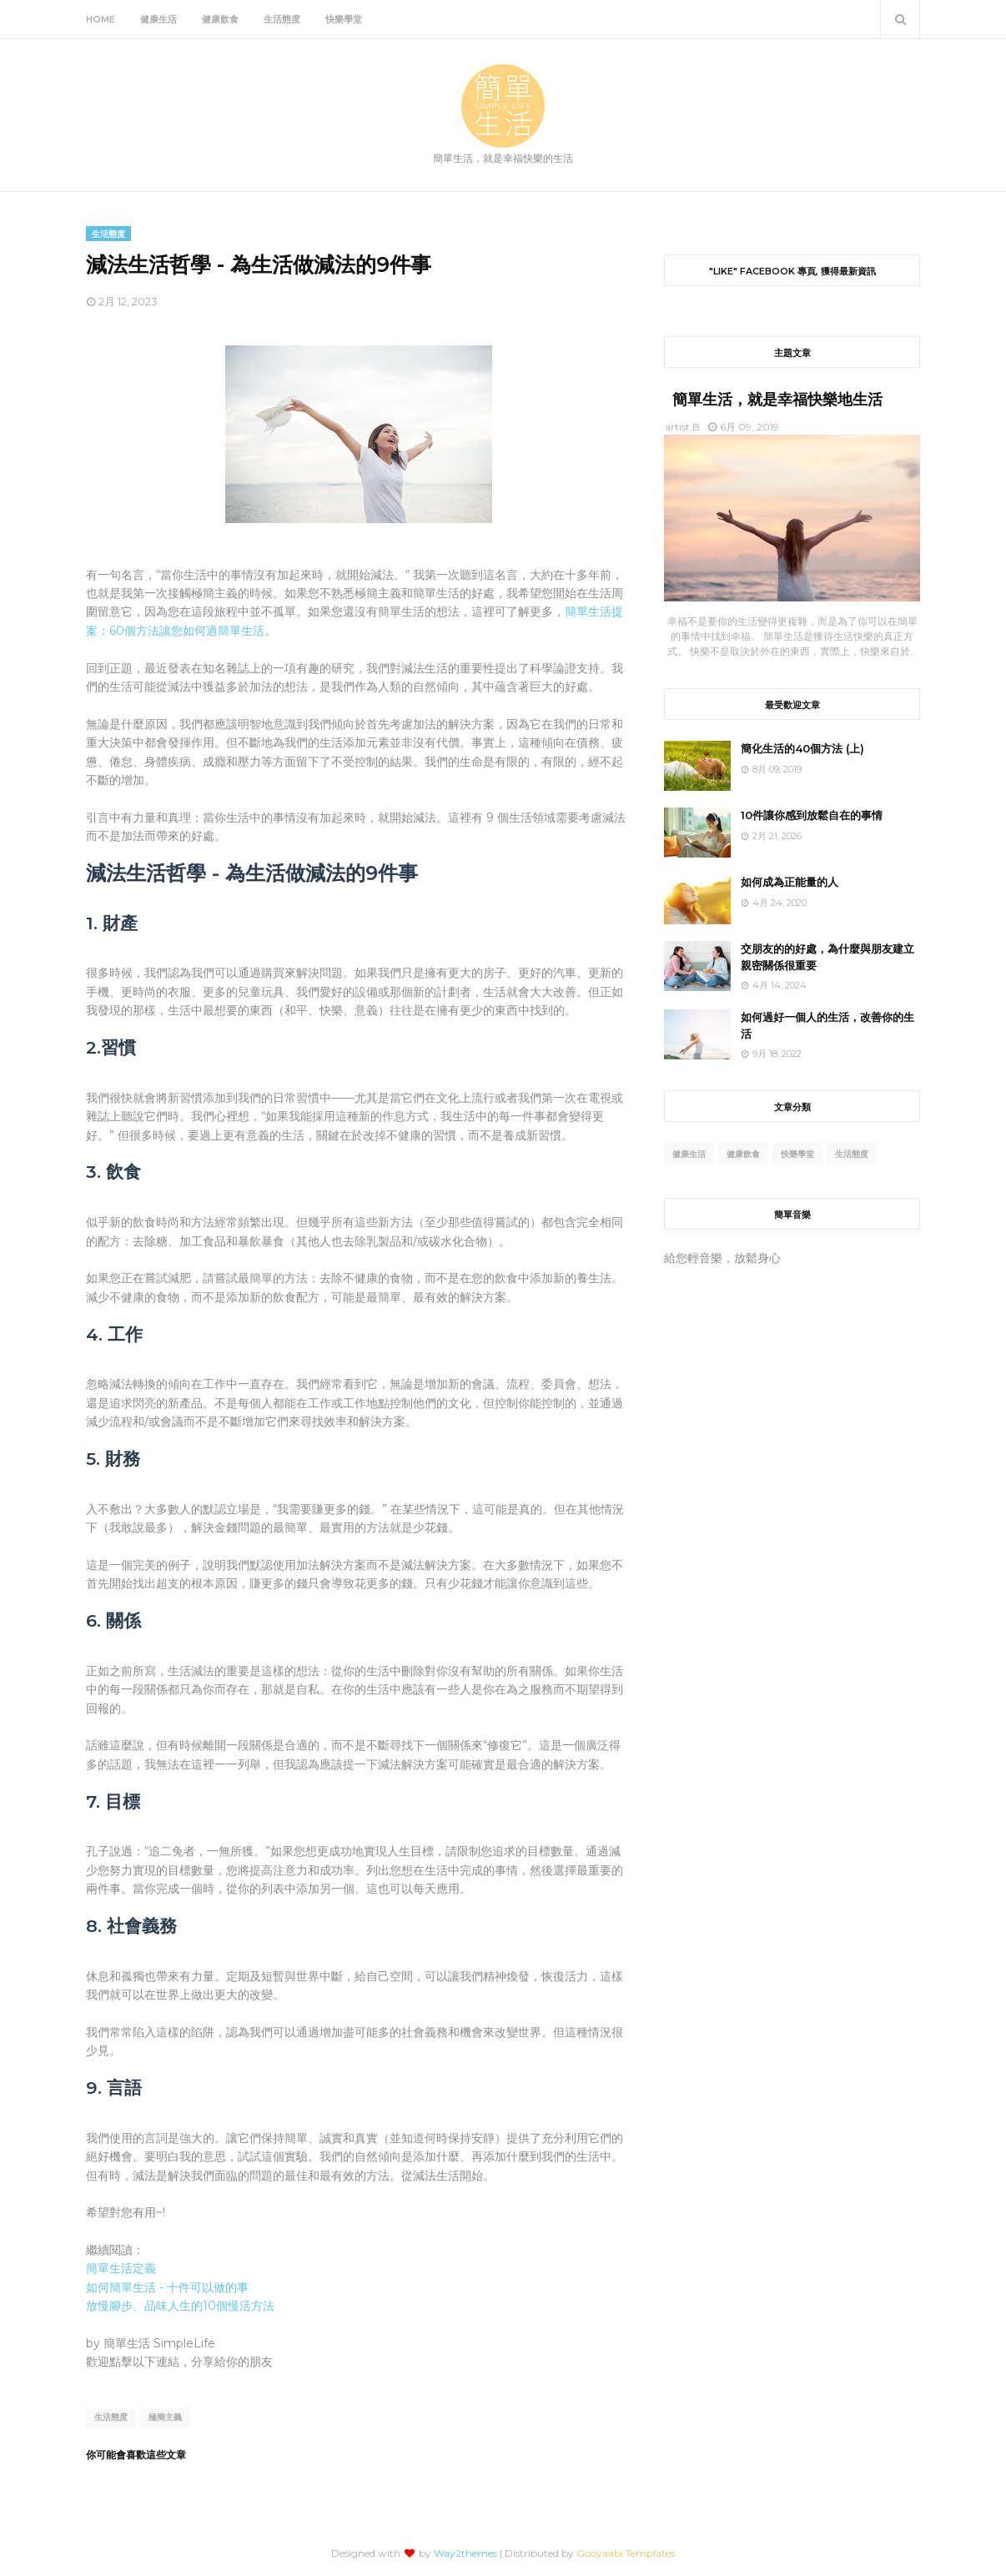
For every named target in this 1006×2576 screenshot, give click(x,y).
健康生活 (689, 1154)
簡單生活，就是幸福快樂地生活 (777, 399)
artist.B (682, 426)
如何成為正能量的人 (789, 881)
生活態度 (111, 2417)
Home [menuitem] (100, 19)
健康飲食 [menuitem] (220, 19)
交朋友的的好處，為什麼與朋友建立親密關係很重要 (827, 957)
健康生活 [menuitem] (158, 19)
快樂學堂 (797, 1154)
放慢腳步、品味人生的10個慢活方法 (180, 2305)
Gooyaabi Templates (625, 2553)
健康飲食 (743, 1154)
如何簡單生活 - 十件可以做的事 (167, 2287)
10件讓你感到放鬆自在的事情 (812, 815)
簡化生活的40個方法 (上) (802, 748)
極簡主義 (165, 2417)
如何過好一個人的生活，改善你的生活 (827, 1025)
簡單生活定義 (121, 2268)
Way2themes (465, 2553)
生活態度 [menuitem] (282, 19)
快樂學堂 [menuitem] (343, 19)
